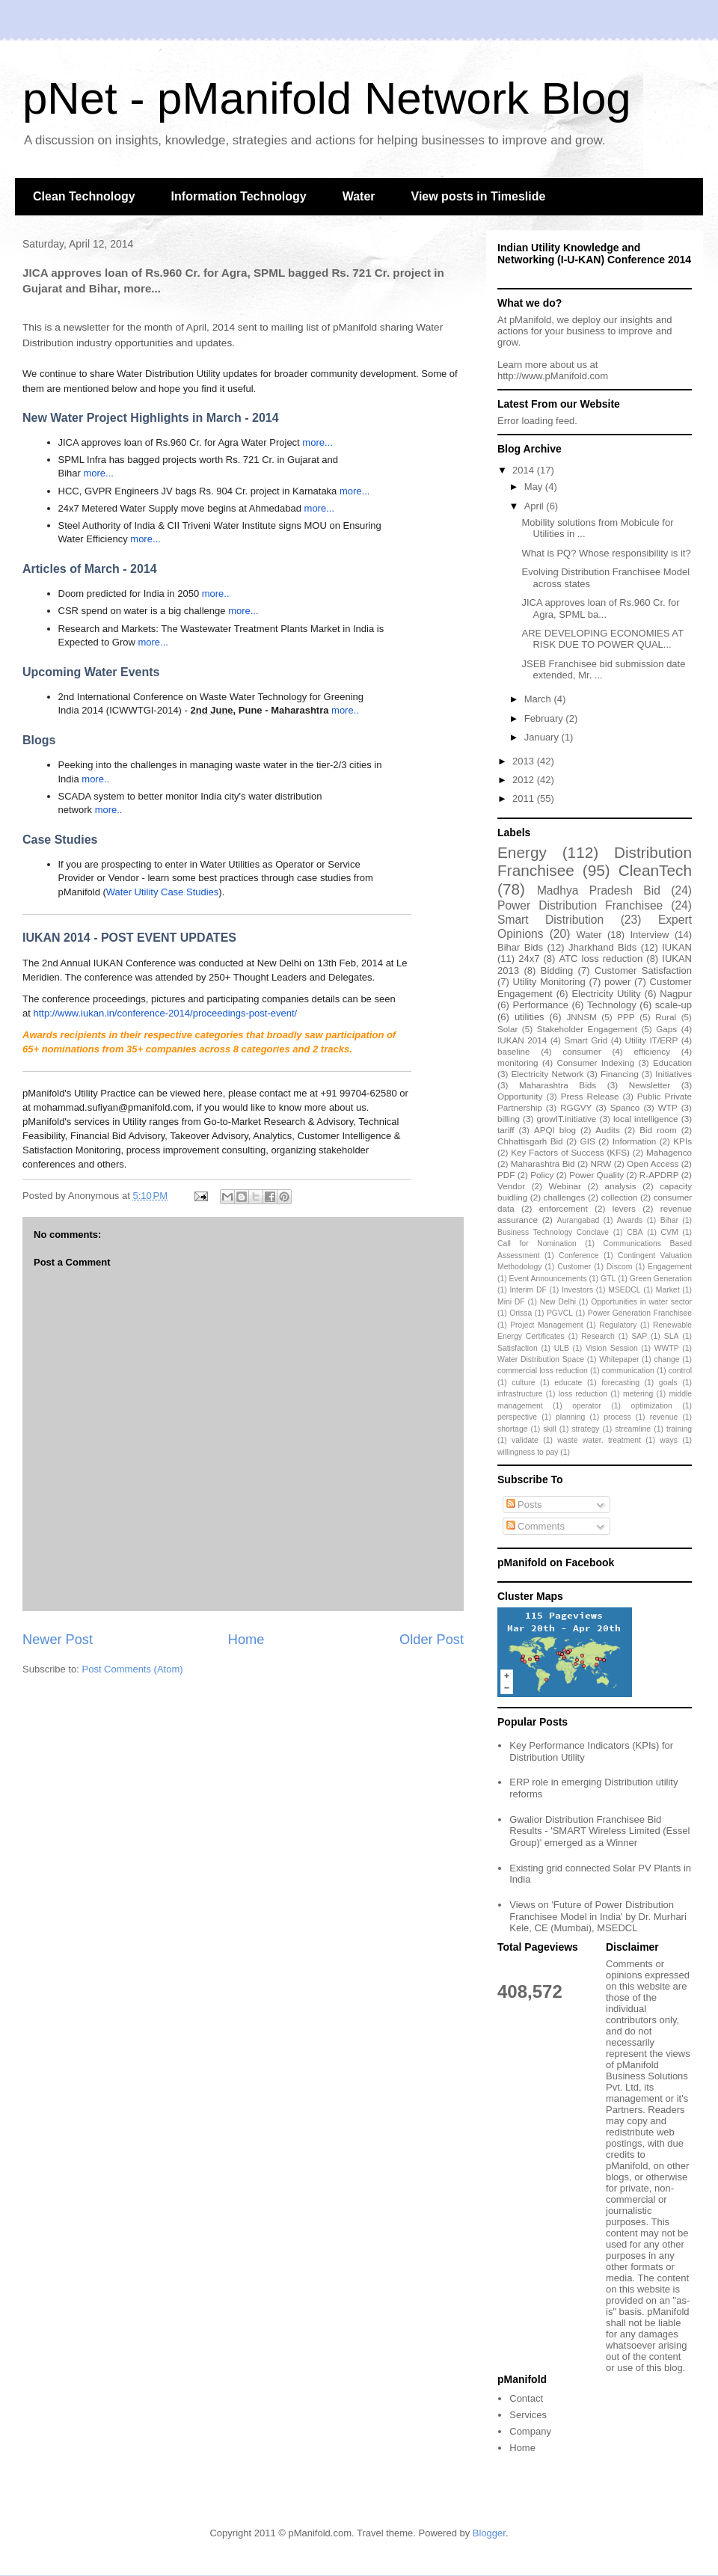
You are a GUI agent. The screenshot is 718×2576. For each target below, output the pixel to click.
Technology (611, 1005)
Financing (620, 1074)
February (545, 718)
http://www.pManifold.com (552, 375)
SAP (639, 1336)
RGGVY (576, 1107)
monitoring (517, 1062)
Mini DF (511, 1302)
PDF (506, 1175)
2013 (524, 761)
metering (638, 1394)
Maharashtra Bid (543, 1163)
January (543, 737)
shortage (512, 1429)
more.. (216, 593)
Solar (507, 1029)
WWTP (666, 1348)
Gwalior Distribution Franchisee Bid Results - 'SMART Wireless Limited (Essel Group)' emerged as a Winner (599, 1831)
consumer (581, 1051)
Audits (607, 1130)
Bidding (557, 970)
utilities (529, 1016)
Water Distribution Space (540, 1359)
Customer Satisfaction (643, 970)
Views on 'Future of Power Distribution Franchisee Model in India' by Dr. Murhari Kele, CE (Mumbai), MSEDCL (598, 1916)
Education (672, 1062)
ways (669, 1440)
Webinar (565, 1186)
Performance (540, 1005)
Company (530, 2431)
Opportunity (519, 1096)
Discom (620, 1267)
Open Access (652, 1163)
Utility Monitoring (549, 981)
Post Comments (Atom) (132, 1669)
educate (568, 1383)
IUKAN (677, 947)
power (617, 981)
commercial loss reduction (542, 1371)
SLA (671, 1336)
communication (628, 1371)
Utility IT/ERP (651, 1040)
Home (246, 1639)
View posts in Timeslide (478, 196)
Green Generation (661, 1279)
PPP (625, 1017)
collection (619, 1197)
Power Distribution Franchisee (580, 905)
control (680, 1371)
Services (528, 2414)
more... (317, 442)
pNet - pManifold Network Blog (326, 98)
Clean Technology (84, 196)
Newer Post (57, 1639)
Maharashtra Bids (557, 1085)
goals (668, 1383)
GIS (587, 1141)
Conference (579, 1255)
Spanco (625, 1107)
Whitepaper (619, 1359)
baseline (513, 1051)
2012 (524, 779)
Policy (541, 1175)
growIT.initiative (566, 1118)
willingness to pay (527, 1452)
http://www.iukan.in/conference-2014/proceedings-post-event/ (165, 1013)
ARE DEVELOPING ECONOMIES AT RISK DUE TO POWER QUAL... (602, 639)
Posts (524, 1504)
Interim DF (527, 1290)
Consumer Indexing (595, 1062)
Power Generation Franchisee (640, 1313)
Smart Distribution (550, 919)
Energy (522, 852)
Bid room (658, 1130)
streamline (633, 1429)
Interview (649, 934)
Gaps (666, 1029)
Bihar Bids (520, 947)
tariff (506, 1130)
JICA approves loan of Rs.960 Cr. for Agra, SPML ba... (600, 608)
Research (597, 1336)
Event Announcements (548, 1279)
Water (359, 196)
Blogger (489, 2533)
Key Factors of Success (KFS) (570, 1152)
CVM (669, 1232)
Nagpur (676, 993)
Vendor (511, 1186)
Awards (629, 1220)
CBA (634, 1232)
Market (668, 1290)
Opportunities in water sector (641, 1302)
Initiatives (673, 1074)
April (535, 506)
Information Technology (239, 196)
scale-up (673, 1005)
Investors (577, 1290)
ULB (561, 1348)
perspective (517, 1417)
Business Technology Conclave (553, 1232)
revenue (664, 1417)
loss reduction (583, 1394)
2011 (524, 798)
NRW (601, 1163)
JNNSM (581, 1017)
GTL (608, 1279)
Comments (535, 1526)
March (539, 699)
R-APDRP (659, 1175)
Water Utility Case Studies (162, 892)
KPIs (682, 1141)
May (534, 486)
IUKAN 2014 (522, 1040)
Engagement (670, 1267)
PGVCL (560, 1313)
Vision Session (612, 1348)
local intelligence (645, 1118)
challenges (565, 1197)
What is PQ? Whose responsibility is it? (605, 553)
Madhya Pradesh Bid (598, 890)
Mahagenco (669, 1152)
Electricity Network (547, 1074)
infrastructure (520, 1394)
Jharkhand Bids (602, 947)
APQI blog (555, 1130)
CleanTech (655, 870)
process (617, 1417)
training (679, 1429)
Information (634, 1141)
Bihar (669, 1220)
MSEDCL (624, 1290)
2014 (524, 470)
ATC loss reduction (600, 958)
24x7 (528, 958)
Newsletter (649, 1085)
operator (586, 1406)
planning (570, 1417)
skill (549, 1429)
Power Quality (596, 1175)
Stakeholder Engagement (587, 1029)
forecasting (620, 1383)
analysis (620, 1186)
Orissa (520, 1313)
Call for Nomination (537, 1243)
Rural (665, 1017)
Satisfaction (517, 1348)
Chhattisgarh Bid (530, 1141)
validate (525, 1440)
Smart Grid (586, 1040)
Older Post (431, 1639)
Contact (526, 2398)
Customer (574, 1267)
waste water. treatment (598, 1440)
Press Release (590, 1096)
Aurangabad (578, 1220)
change (667, 1359)
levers (624, 1208)
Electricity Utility (605, 993)
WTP (668, 1107)
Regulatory (617, 1325)
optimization (651, 1406)
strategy (585, 1429)
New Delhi (558, 1302)
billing (508, 1118)
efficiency (651, 1051)
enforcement (563, 1208)
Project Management (546, 1325)
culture (523, 1383)
